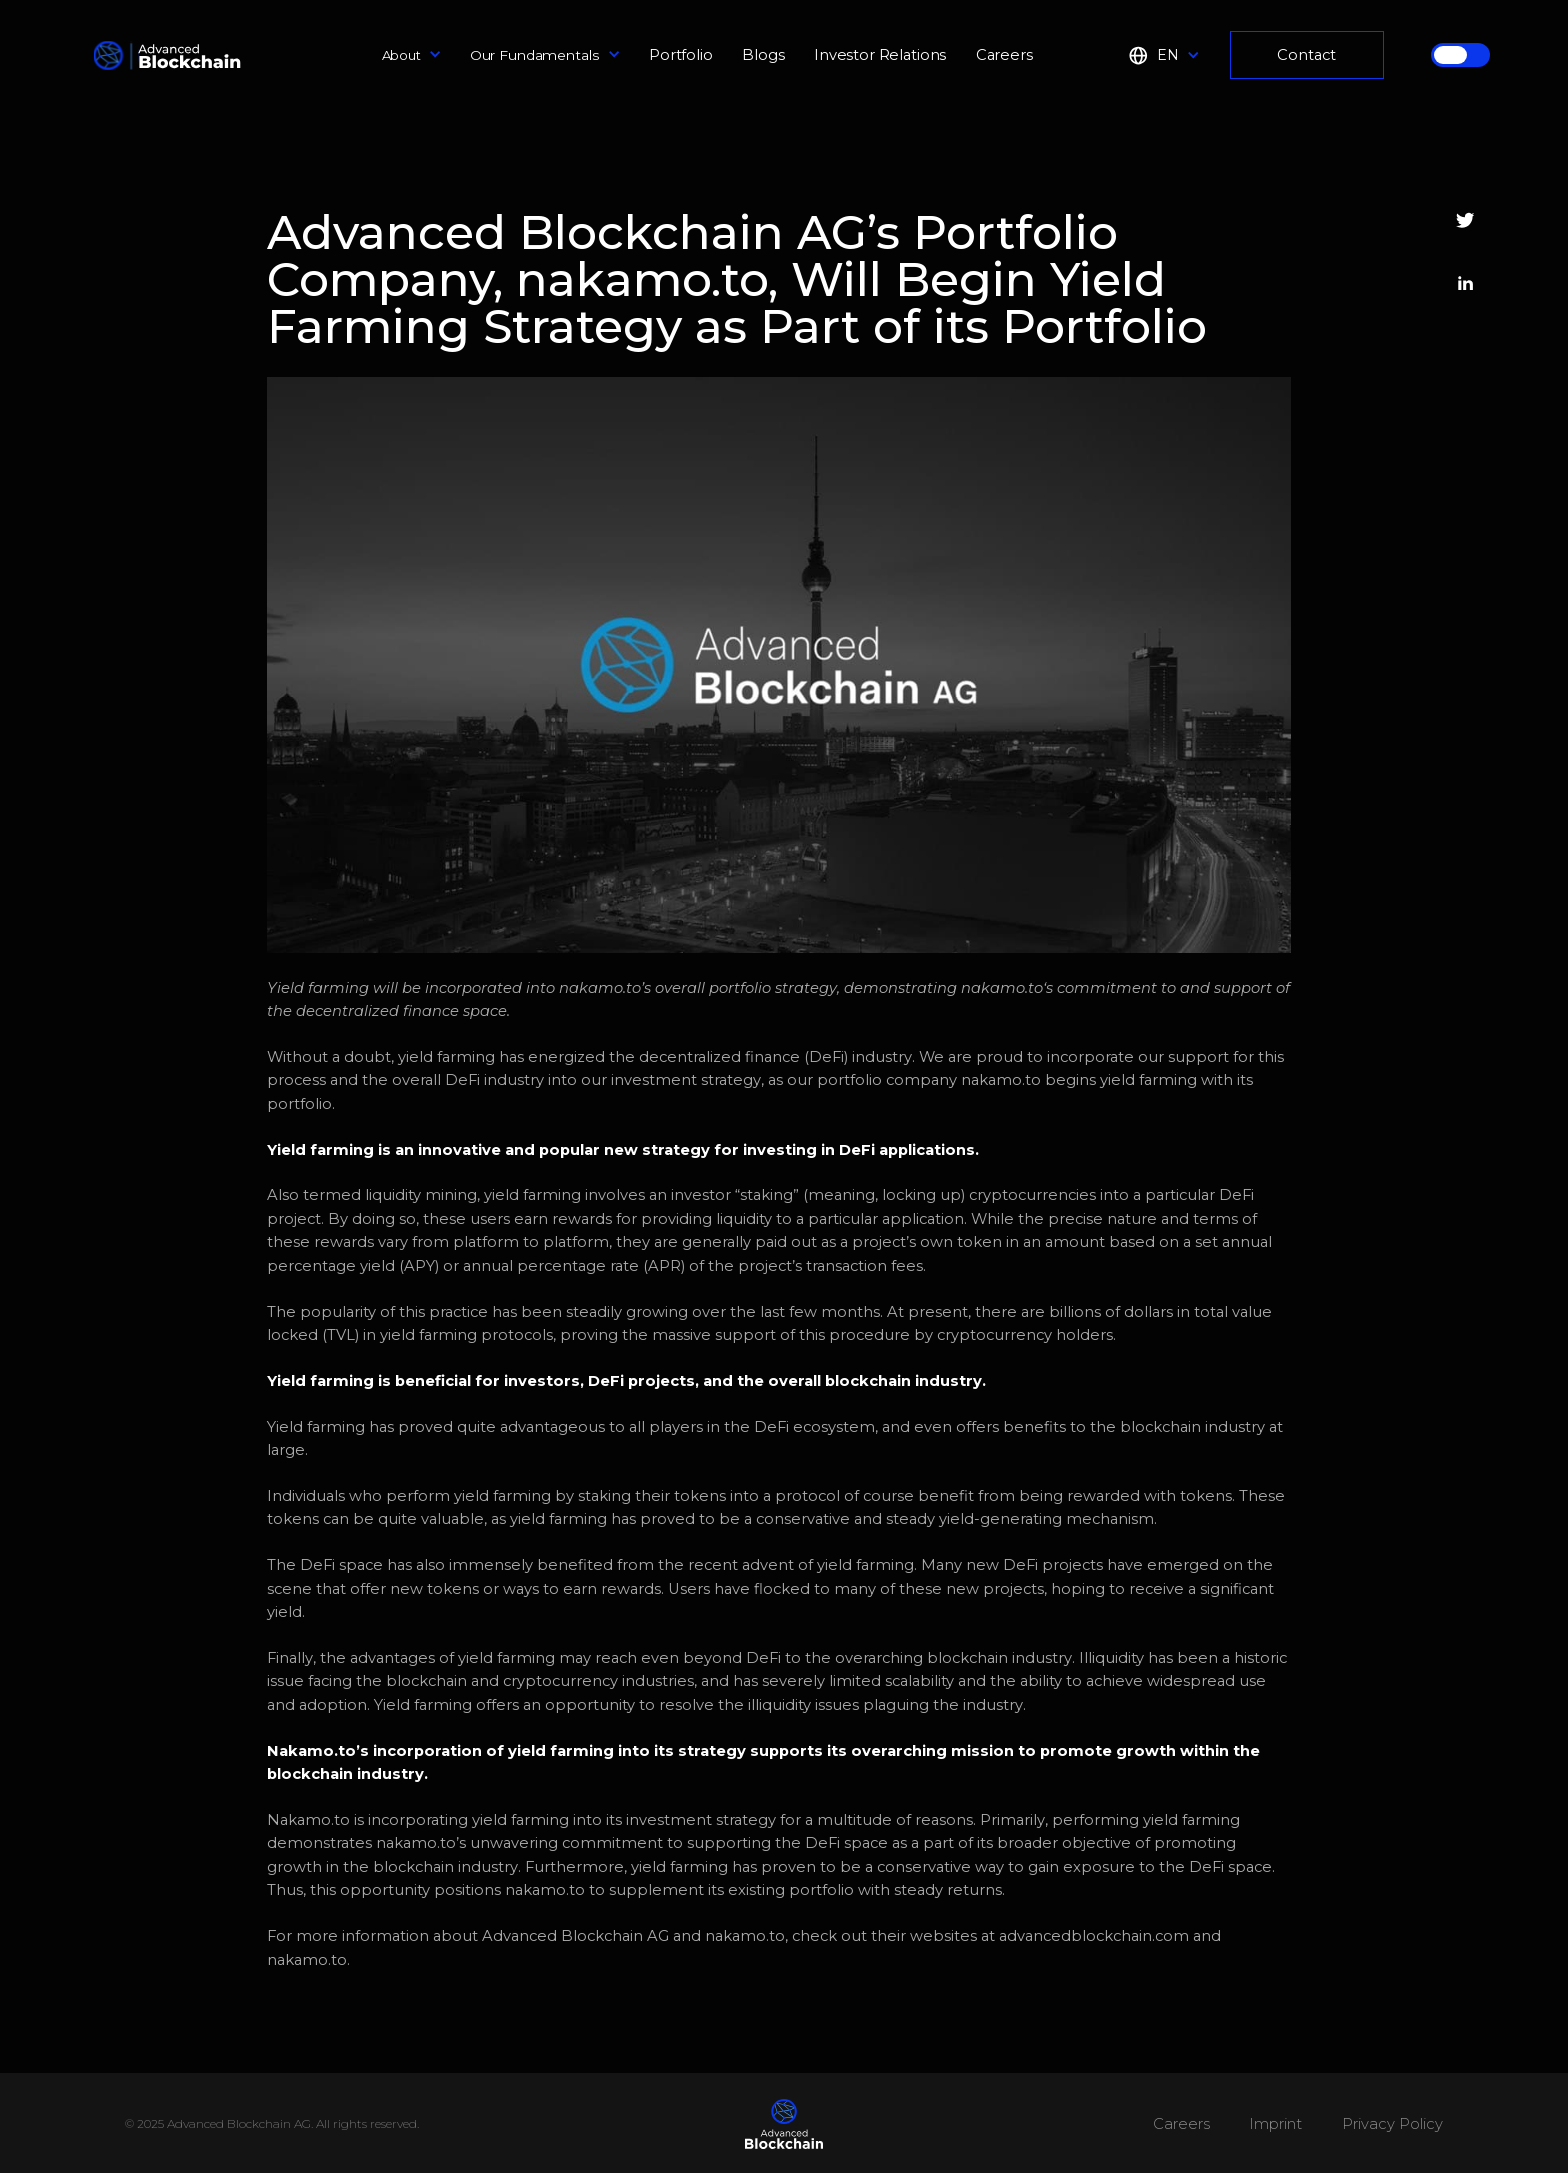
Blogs (763, 55)
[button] (412, 55)
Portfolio (681, 55)
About (401, 55)
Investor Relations (880, 55)
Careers (1004, 55)
